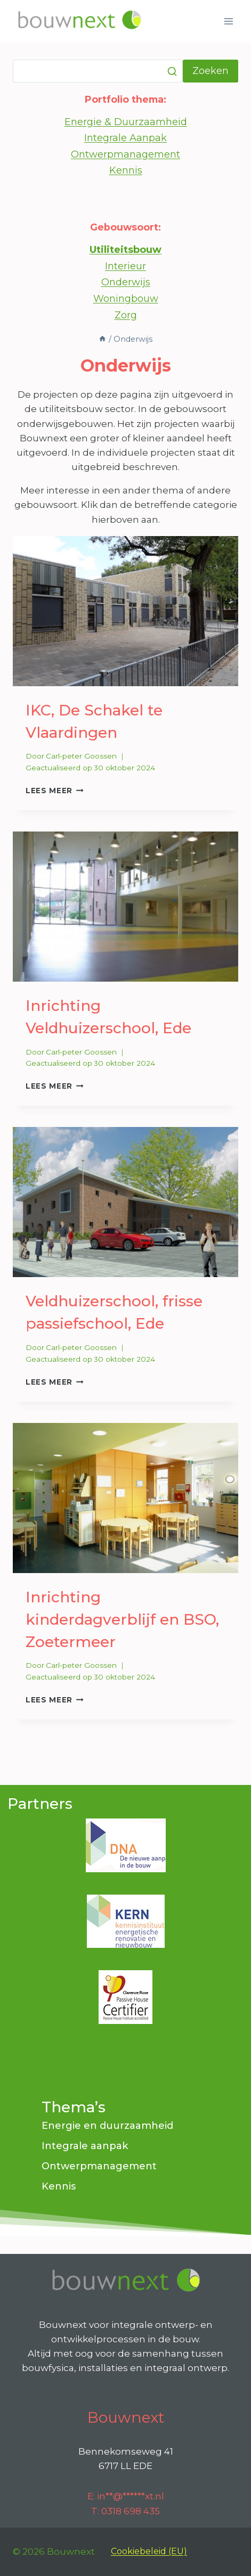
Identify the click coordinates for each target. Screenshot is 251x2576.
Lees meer (55, 790)
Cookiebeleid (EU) (149, 2551)
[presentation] (125, 611)
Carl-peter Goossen (81, 756)
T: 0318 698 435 (125, 2511)
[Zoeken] (98, 71)
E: (125, 2496)
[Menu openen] (228, 21)
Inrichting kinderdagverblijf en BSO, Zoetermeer (122, 1619)
